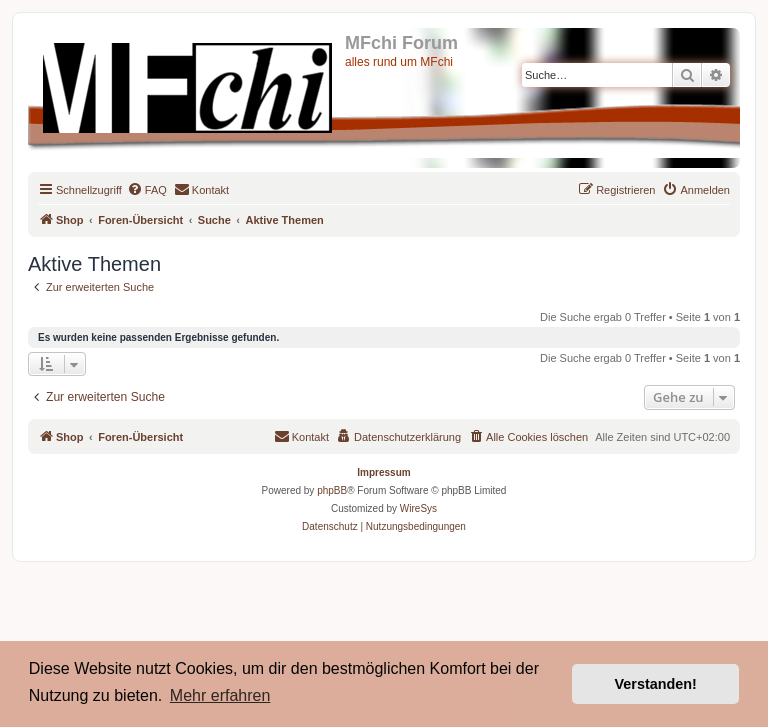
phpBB (332, 490)
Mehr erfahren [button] (220, 695)
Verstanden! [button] (656, 684)
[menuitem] (147, 190)
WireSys (418, 508)
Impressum (383, 472)
